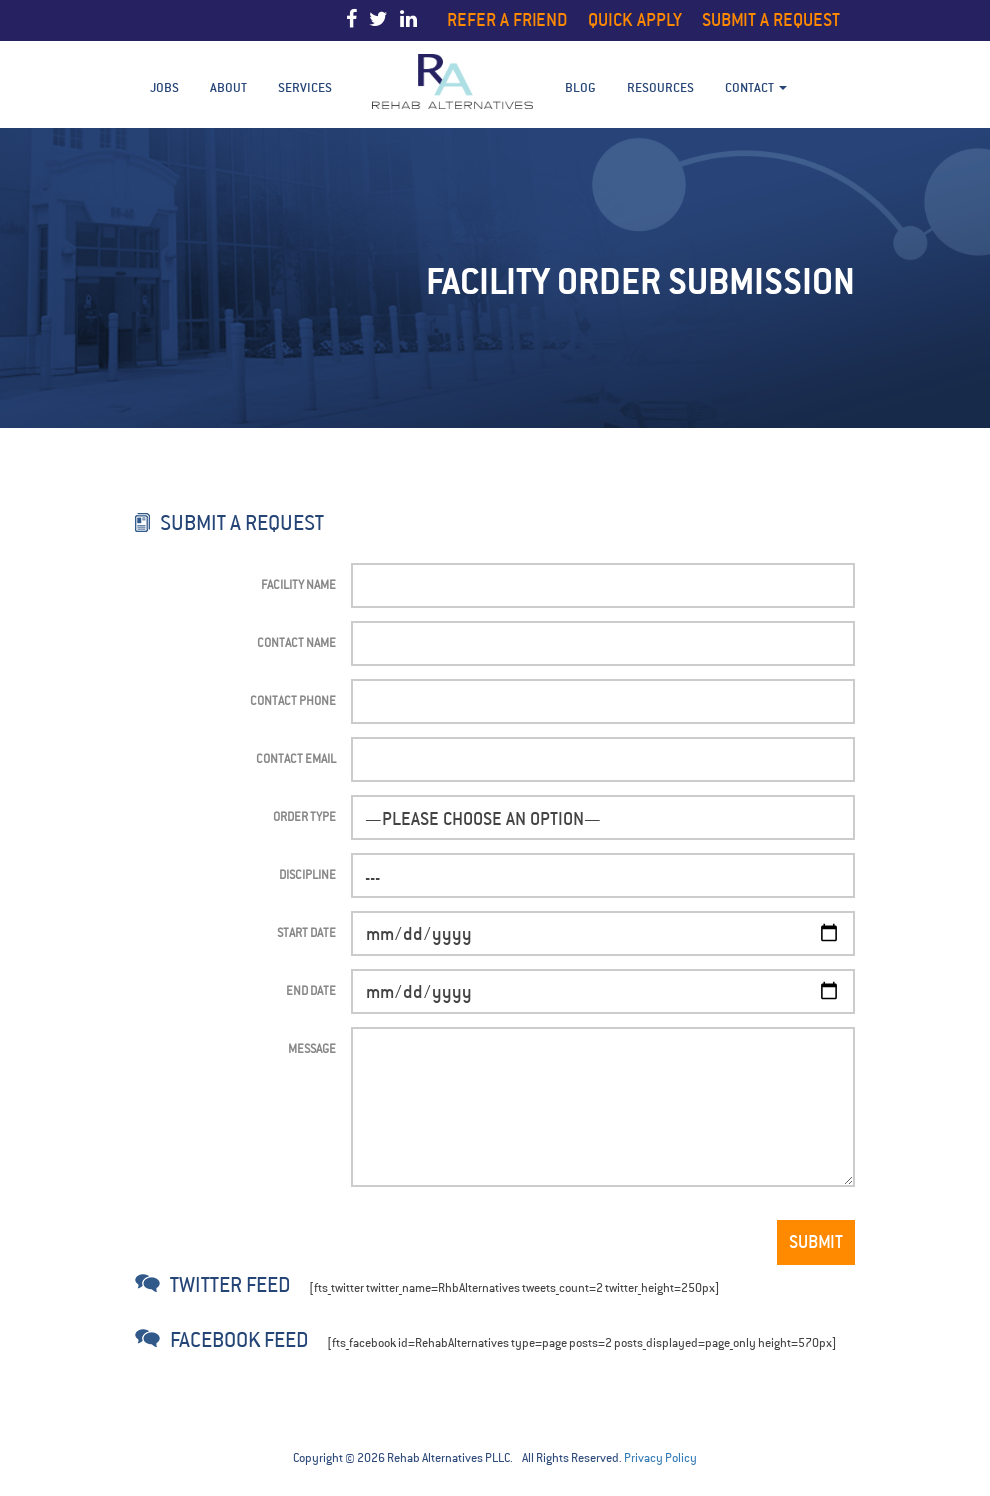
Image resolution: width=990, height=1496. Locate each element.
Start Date (306, 932)
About (228, 87)
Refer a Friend (507, 19)
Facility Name (298, 584)
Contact (756, 87)
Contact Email (296, 758)
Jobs (164, 87)
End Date (311, 990)
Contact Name (296, 642)
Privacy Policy (660, 1458)
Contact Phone (293, 700)
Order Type (304, 816)
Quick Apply (635, 19)
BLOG (580, 87)
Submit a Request (771, 19)
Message (312, 1048)
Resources (660, 87)
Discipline (307, 874)
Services (305, 87)
